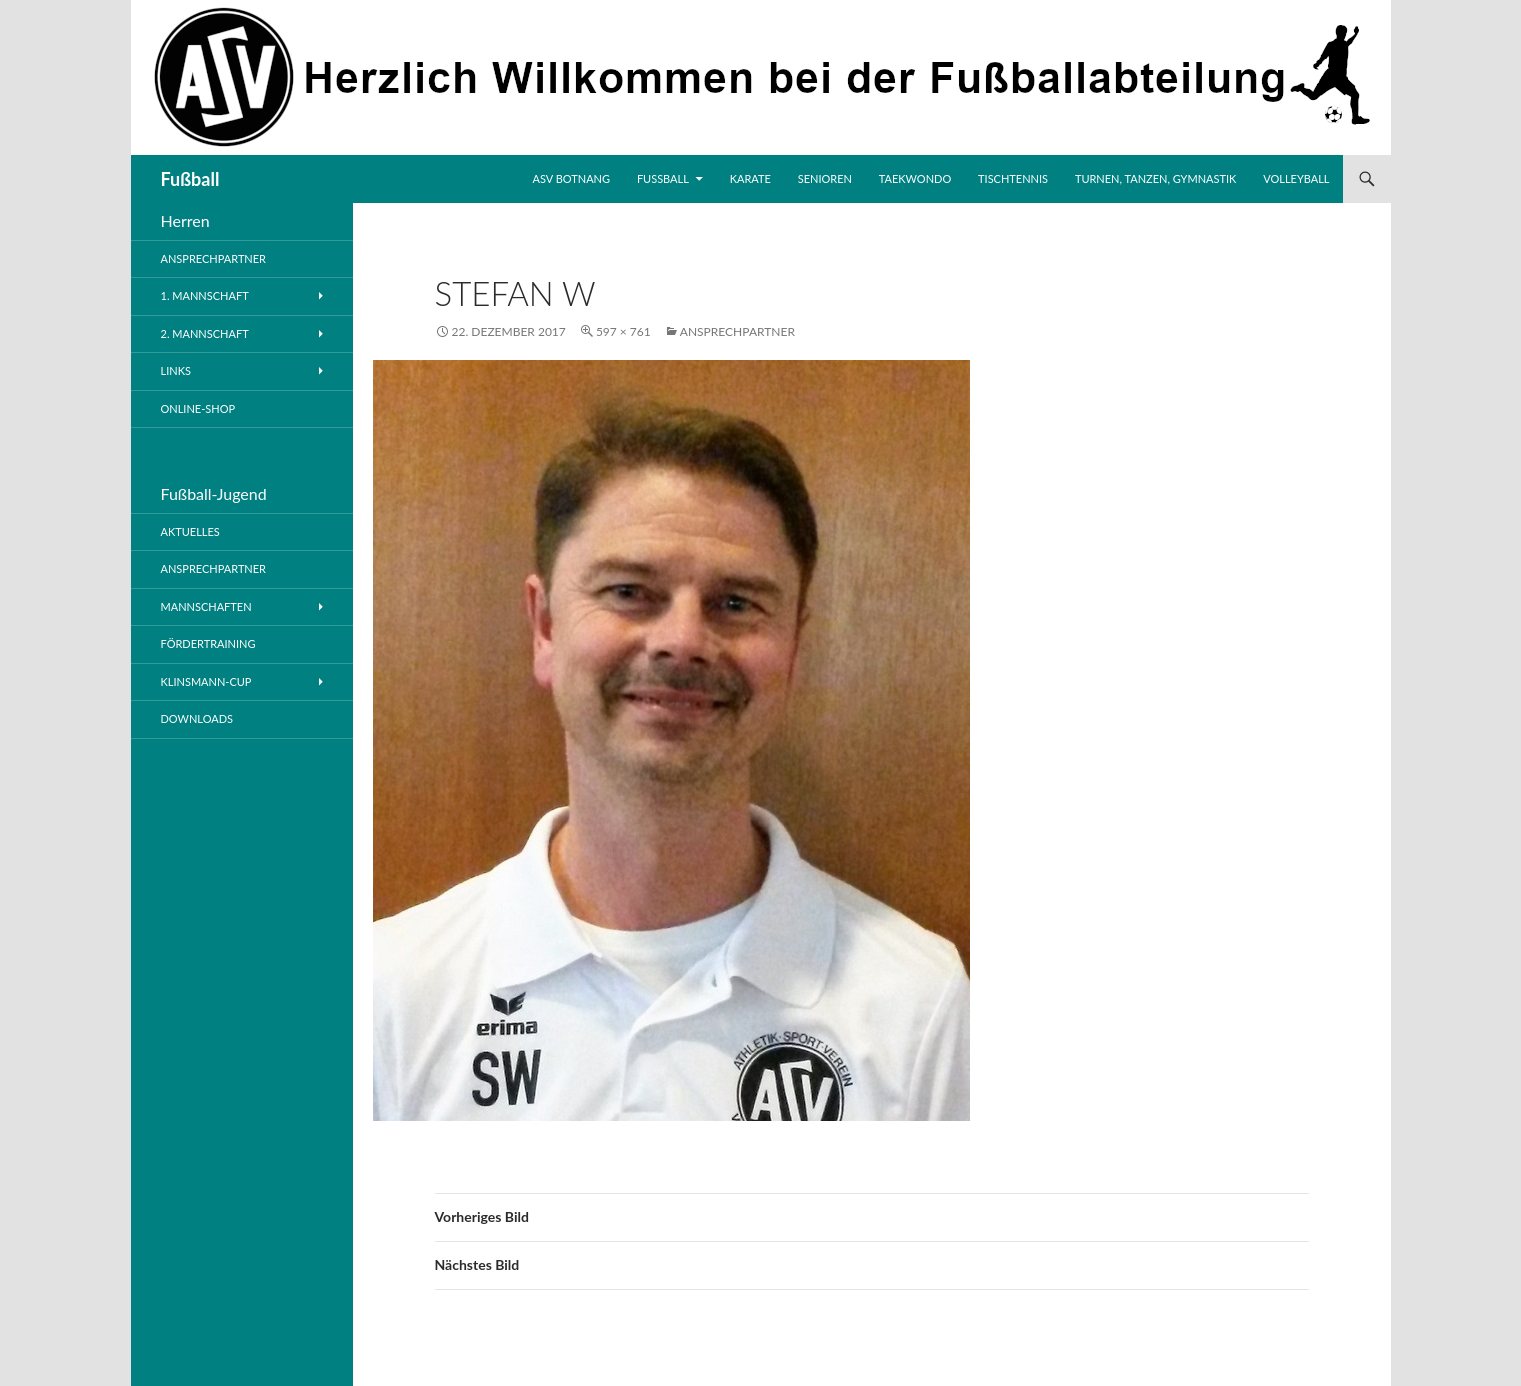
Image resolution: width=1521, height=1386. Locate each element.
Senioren (825, 178)
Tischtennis (1013, 178)
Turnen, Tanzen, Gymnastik (1155, 178)
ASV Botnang (571, 178)
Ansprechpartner (737, 331)
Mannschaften (206, 606)
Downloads (197, 718)
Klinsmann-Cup (206, 681)
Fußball (190, 179)
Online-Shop (198, 408)
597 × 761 (623, 331)
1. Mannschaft (205, 295)
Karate (750, 178)
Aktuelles (190, 531)
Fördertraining (208, 643)
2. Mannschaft (205, 333)
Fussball (663, 178)
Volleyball (1296, 178)
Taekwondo (915, 178)
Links (176, 370)
